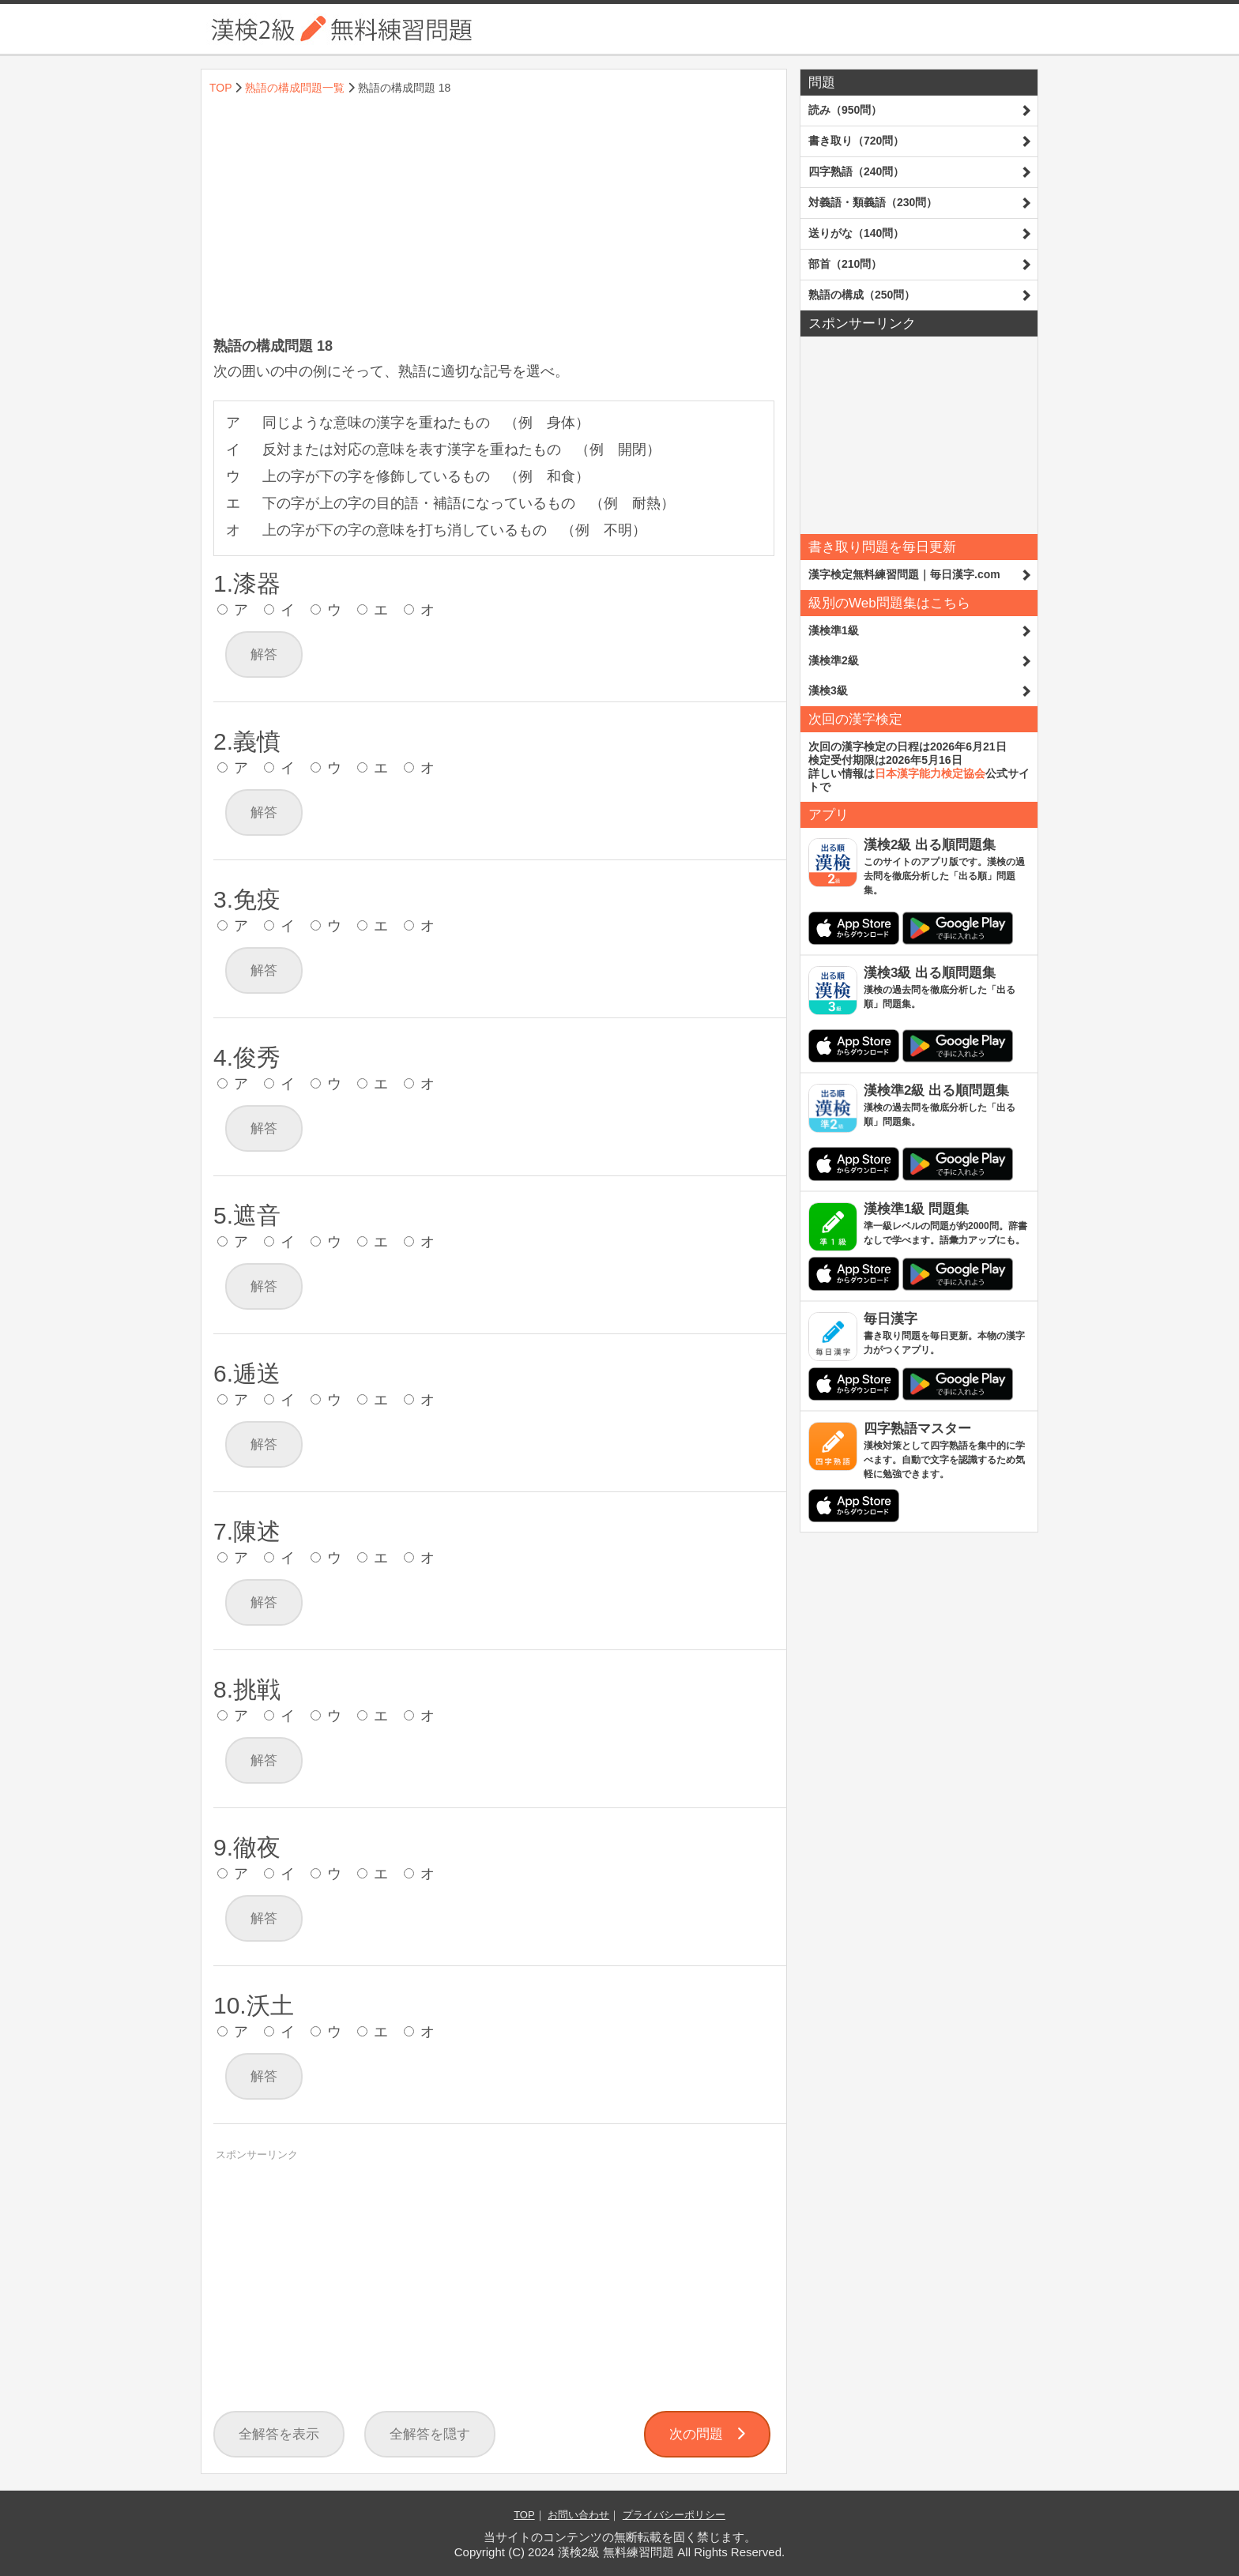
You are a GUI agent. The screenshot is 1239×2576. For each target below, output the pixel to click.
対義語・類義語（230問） (872, 202)
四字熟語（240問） (856, 171)
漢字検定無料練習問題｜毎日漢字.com (904, 574)
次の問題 (707, 2434)
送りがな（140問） (856, 233)
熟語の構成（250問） (861, 294)
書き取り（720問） (856, 140)
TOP (220, 87)
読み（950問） (845, 109)
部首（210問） (845, 264)
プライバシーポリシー (674, 2515)
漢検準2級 (833, 660)
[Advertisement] (493, 218)
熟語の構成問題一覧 (295, 87)
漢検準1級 (833, 630)
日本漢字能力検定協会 (930, 773)
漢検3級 (828, 690)
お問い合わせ (578, 2515)
